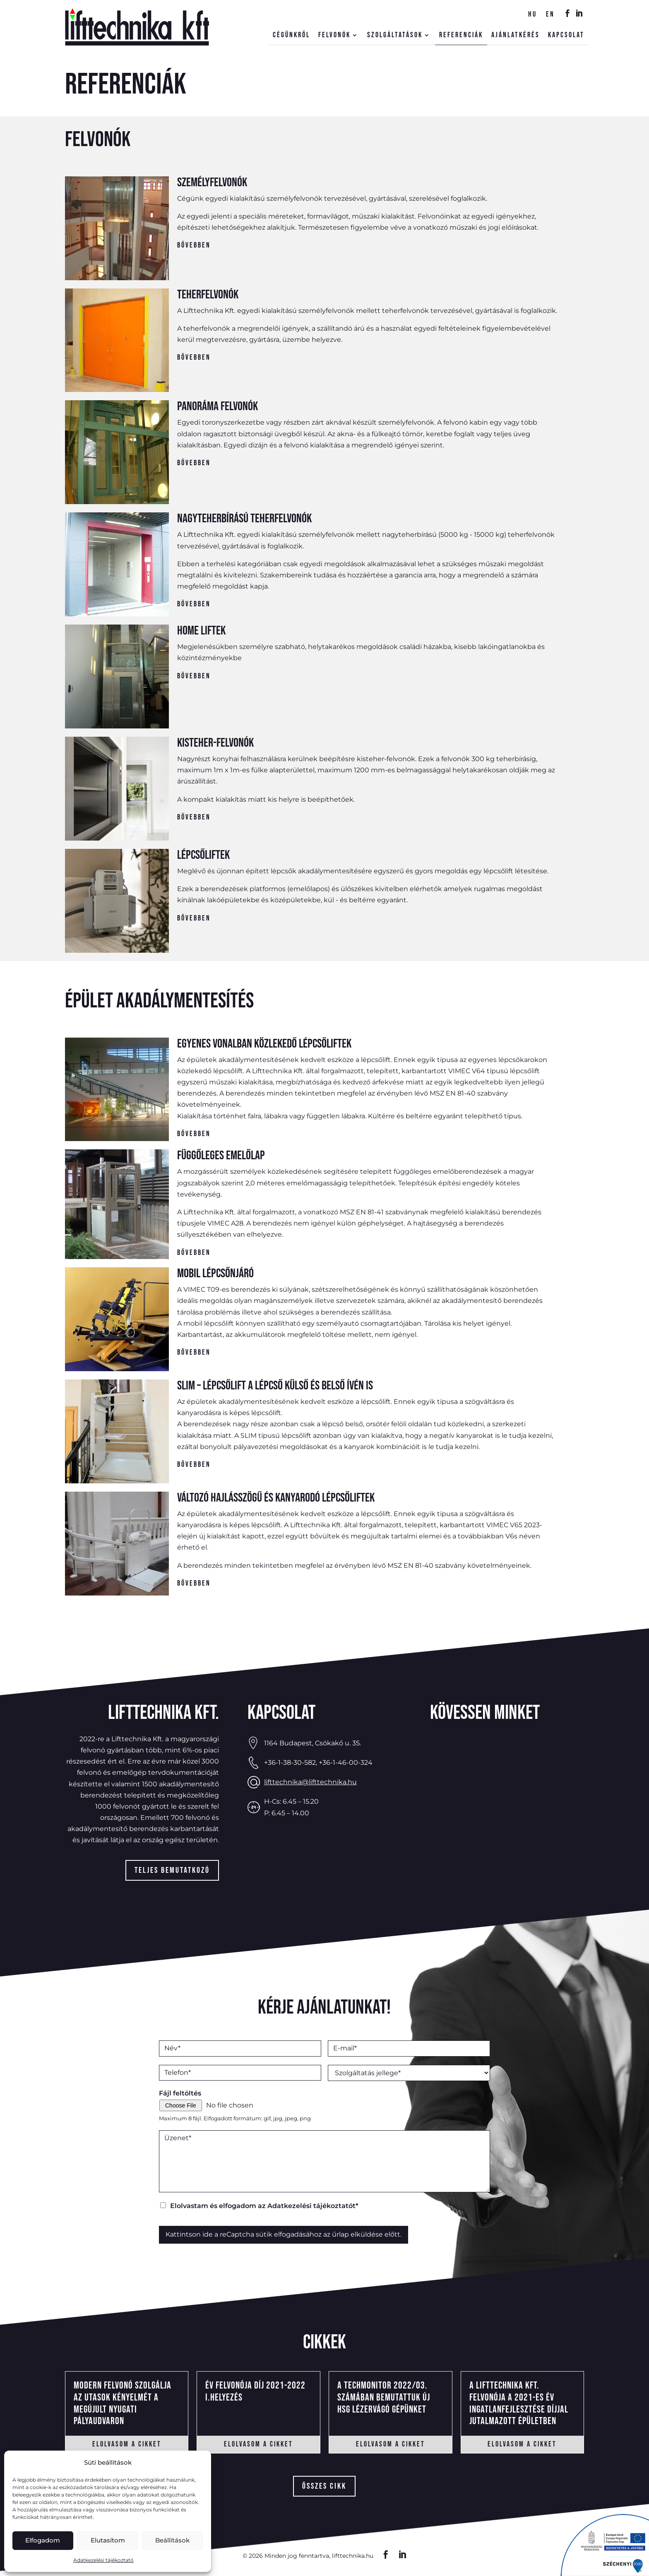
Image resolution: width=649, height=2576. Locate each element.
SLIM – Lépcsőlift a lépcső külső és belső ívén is (275, 1385)
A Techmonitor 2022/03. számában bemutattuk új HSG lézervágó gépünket (383, 2397)
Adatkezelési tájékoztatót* (312, 2206)
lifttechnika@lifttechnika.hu (310, 1782)
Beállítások (172, 2540)
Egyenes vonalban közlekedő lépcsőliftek (264, 1043)
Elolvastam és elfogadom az (264, 2206)
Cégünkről (291, 35)
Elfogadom (42, 2540)
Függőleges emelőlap (221, 1155)
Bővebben (194, 245)
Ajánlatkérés (515, 35)
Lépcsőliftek (203, 855)
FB (565, 16)
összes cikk (324, 2486)
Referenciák (461, 35)
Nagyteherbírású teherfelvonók (244, 518)
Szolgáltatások (395, 35)
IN (576, 16)
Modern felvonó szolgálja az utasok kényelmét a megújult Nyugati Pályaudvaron (122, 2403)
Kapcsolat (566, 35)
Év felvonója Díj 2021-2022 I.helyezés (255, 2391)
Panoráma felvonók (217, 406)
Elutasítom (108, 2540)
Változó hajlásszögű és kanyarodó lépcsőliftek (276, 1497)
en (550, 15)
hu (532, 15)
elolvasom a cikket (126, 2444)
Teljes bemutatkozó (172, 1870)
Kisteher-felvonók (215, 742)
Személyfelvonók (212, 182)
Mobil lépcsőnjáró (215, 1273)
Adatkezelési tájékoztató (103, 2560)
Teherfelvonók (207, 294)
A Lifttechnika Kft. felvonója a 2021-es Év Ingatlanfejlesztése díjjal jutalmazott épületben (518, 2403)
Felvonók (334, 35)
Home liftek (201, 630)
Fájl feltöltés (180, 2093)
